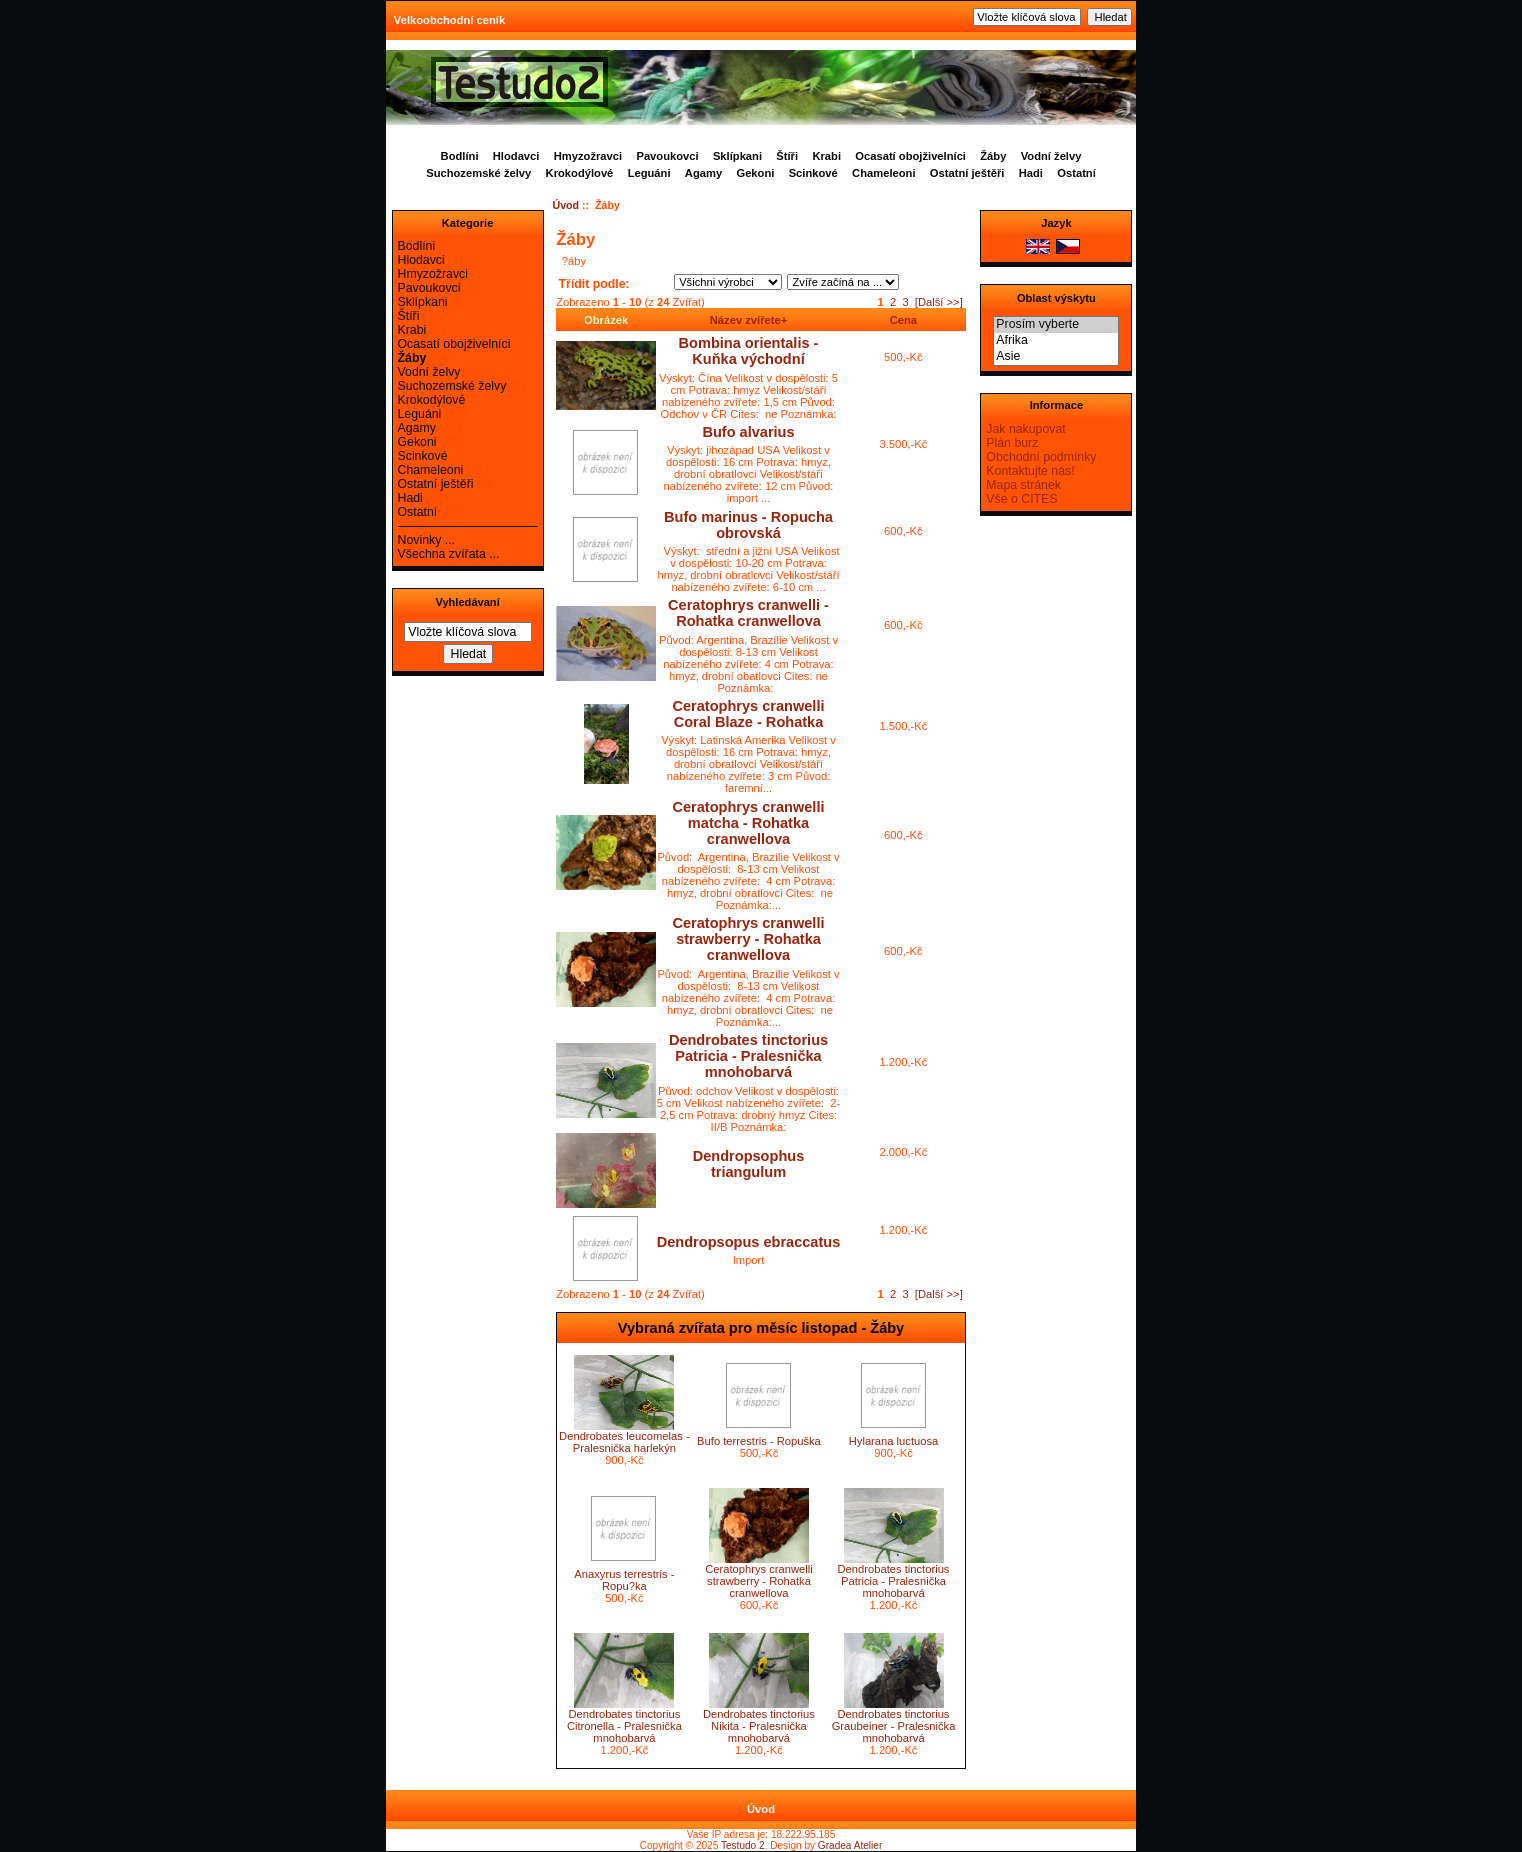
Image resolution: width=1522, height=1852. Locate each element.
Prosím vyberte (1056, 325)
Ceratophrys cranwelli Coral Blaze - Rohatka (749, 714)
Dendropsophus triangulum (749, 1164)
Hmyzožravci (588, 156)
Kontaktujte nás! (1030, 471)
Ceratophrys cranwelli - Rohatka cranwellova (748, 613)
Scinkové (813, 173)
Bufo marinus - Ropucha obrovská (748, 525)
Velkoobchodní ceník (449, 20)
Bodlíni (460, 156)
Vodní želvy (1051, 156)
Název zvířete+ (748, 320)
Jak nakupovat (1025, 429)
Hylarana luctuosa (894, 1441)
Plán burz (1012, 443)
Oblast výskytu (1056, 298)
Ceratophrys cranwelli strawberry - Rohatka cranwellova (749, 939)
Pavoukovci (667, 156)
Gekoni (755, 173)
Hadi (1031, 173)
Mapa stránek (1023, 485)
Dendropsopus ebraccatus (749, 1242)
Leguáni (649, 173)
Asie (1056, 357)
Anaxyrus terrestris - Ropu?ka (624, 1580)
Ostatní (1076, 173)
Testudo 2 (743, 1845)
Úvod (566, 205)
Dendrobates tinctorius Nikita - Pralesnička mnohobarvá (759, 1726)
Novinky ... (426, 540)
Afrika (1056, 341)
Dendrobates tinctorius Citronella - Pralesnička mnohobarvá (624, 1726)
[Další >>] (939, 302)
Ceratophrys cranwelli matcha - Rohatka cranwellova (749, 823)
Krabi (826, 156)
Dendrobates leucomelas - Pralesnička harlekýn (624, 1442)
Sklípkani (737, 156)
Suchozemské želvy (478, 173)
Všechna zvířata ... (449, 554)
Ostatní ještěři (967, 173)
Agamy (703, 173)
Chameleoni (883, 173)
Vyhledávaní (467, 602)
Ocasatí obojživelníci (910, 156)
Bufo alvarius (748, 432)
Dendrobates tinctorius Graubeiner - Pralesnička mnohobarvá (894, 1726)
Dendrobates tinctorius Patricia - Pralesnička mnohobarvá (748, 1056)
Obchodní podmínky (1041, 457)
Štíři (787, 156)
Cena (903, 320)
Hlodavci (516, 156)
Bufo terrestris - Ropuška (759, 1441)
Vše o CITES (1021, 499)
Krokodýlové (580, 173)
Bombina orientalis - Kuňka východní (749, 351)
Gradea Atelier (850, 1845)
